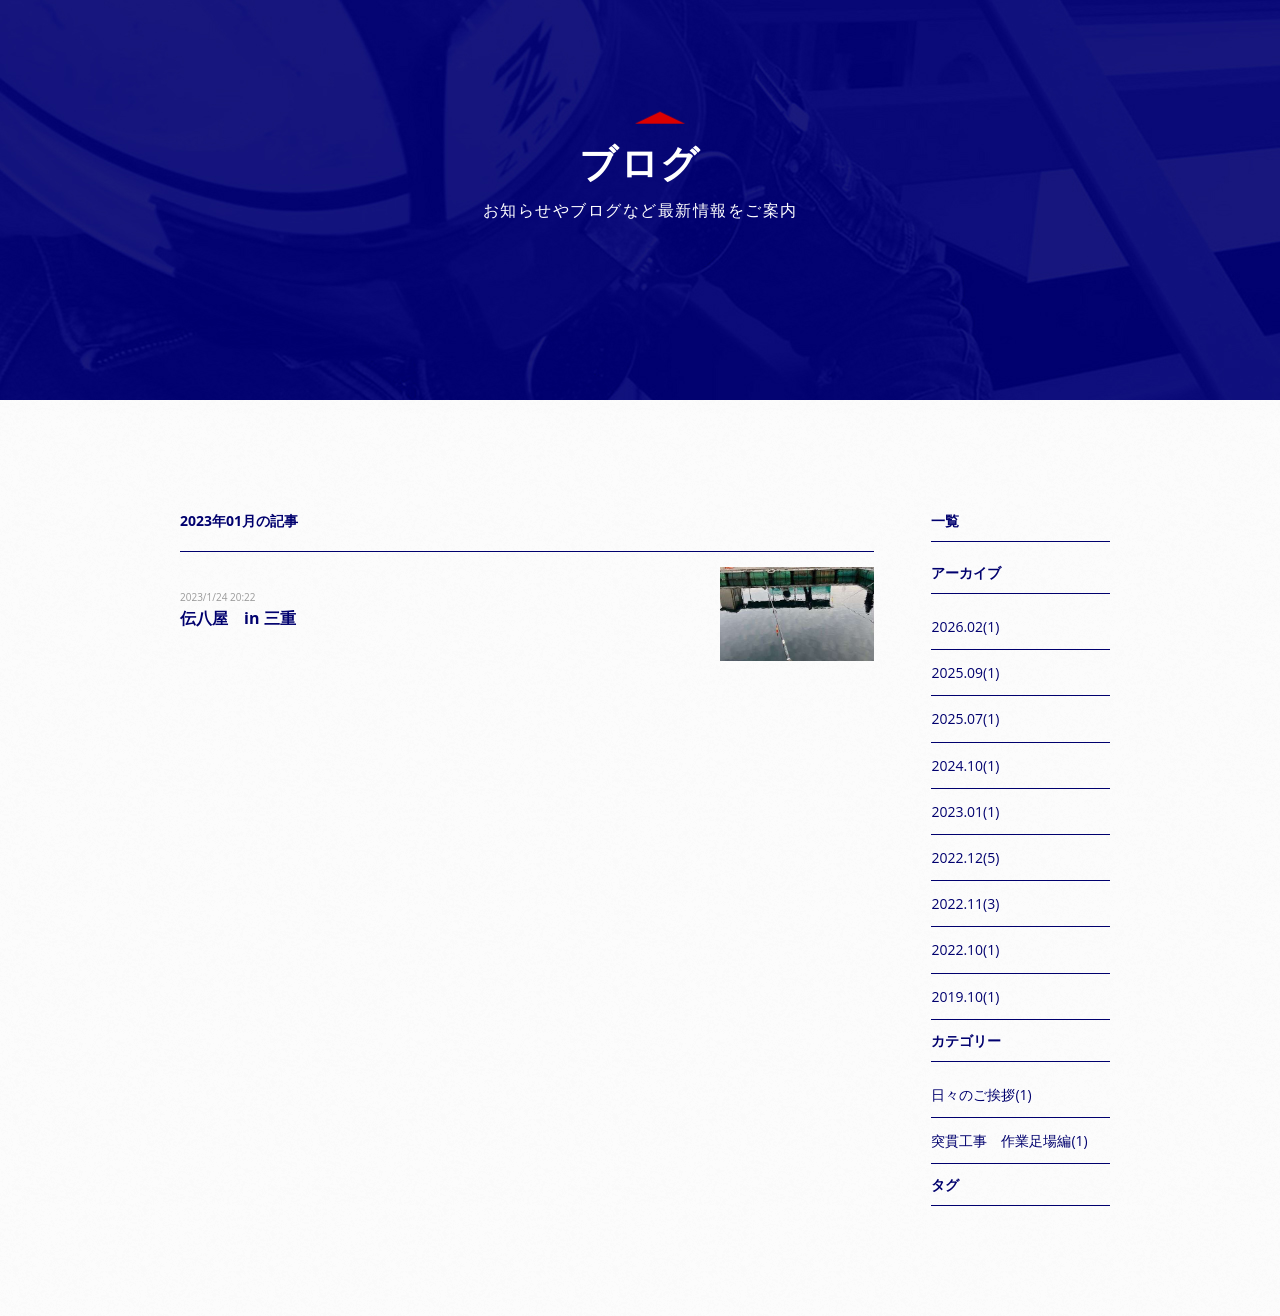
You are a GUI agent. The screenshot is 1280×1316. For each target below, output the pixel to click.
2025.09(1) (965, 672)
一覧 (945, 520)
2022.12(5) (965, 857)
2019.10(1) (965, 996)
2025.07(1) (965, 718)
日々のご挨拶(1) (981, 1094)
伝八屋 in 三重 (238, 618)
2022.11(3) (965, 903)
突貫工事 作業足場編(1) (1009, 1140)
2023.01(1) (965, 811)
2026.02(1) (965, 626)
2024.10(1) (965, 765)
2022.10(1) (965, 949)
